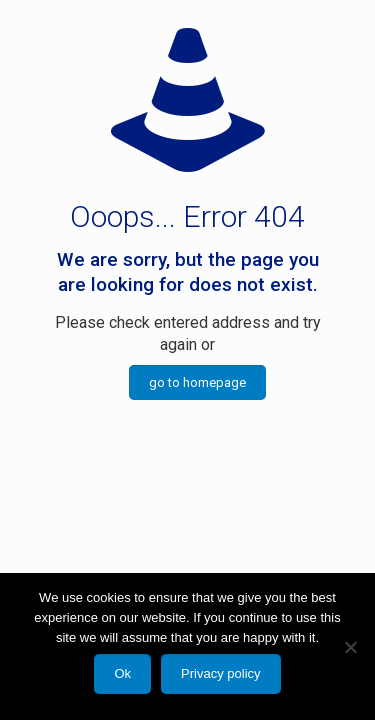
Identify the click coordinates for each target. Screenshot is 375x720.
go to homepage (197, 382)
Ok (122, 673)
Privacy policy (220, 673)
